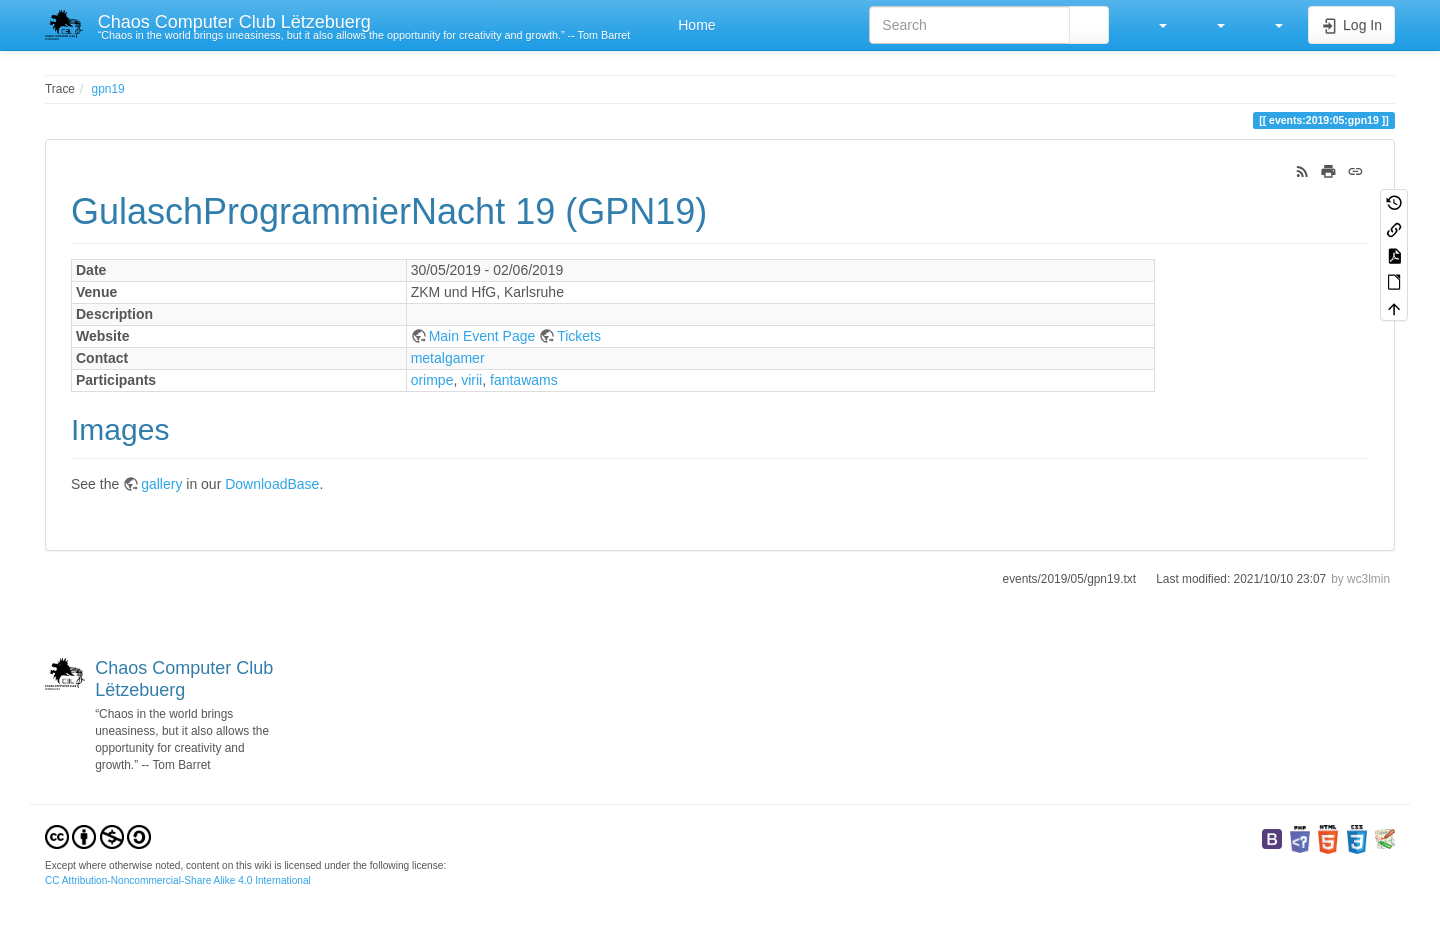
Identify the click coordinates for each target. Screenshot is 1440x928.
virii (471, 380)
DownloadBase (272, 484)
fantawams (524, 380)
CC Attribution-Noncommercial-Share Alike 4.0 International (178, 880)
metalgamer (448, 358)
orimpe (432, 380)
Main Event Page (482, 336)
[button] (1153, 25)
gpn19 (108, 89)
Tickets (579, 336)
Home (694, 25)
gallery (161, 484)
